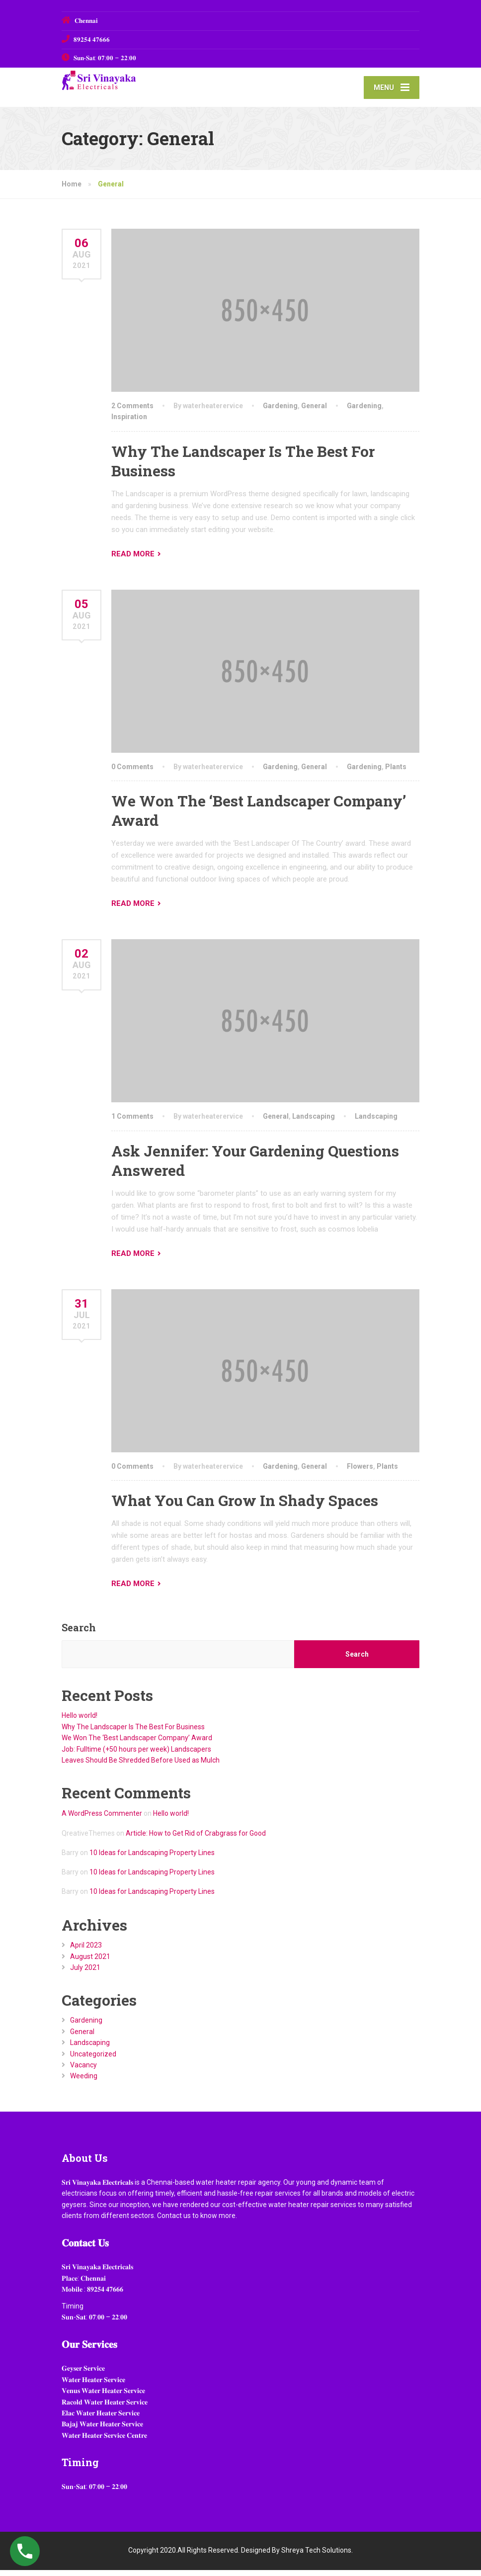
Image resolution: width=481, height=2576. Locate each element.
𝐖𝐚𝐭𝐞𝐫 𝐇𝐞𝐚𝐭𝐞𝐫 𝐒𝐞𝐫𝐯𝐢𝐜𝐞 (93, 2386)
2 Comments (132, 412)
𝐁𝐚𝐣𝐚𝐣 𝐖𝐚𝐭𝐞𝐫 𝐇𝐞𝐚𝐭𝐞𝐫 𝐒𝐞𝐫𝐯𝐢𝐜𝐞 (102, 2430)
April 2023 (86, 1951)
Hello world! (79, 1722)
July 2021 (85, 1973)
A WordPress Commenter (102, 1820)
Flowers (360, 1472)
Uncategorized (93, 2060)
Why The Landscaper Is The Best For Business (133, 1733)
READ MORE (133, 559)
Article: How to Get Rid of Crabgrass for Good (196, 1839)
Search (79, 1633)
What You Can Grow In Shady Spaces (244, 1506)
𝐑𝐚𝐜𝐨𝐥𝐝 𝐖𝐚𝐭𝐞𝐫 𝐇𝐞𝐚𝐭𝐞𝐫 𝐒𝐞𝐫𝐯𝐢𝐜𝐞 (105, 2408)
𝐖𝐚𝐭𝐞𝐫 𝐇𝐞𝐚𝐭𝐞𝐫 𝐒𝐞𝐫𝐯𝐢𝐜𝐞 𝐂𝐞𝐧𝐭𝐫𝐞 (104, 2441)
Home (71, 190)
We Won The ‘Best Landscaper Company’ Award (137, 1744)
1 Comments (132, 1123)
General (314, 412)
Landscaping (313, 1123)
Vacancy (83, 2071)
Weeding (83, 2082)
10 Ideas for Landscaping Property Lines (152, 1859)
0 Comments (132, 773)
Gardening (280, 412)
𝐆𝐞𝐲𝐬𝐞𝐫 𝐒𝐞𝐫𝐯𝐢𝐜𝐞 (83, 2375)
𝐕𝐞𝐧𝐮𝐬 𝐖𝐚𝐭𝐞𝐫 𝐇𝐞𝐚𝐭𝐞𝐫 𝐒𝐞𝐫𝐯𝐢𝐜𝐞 (103, 2396)
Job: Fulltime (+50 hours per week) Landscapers (136, 1755)
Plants (395, 773)
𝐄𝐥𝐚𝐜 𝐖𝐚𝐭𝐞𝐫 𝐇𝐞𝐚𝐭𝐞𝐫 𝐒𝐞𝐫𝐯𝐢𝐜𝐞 (101, 2419)
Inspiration (129, 423)
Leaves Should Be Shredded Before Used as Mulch (141, 1766)
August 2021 (90, 1962)
